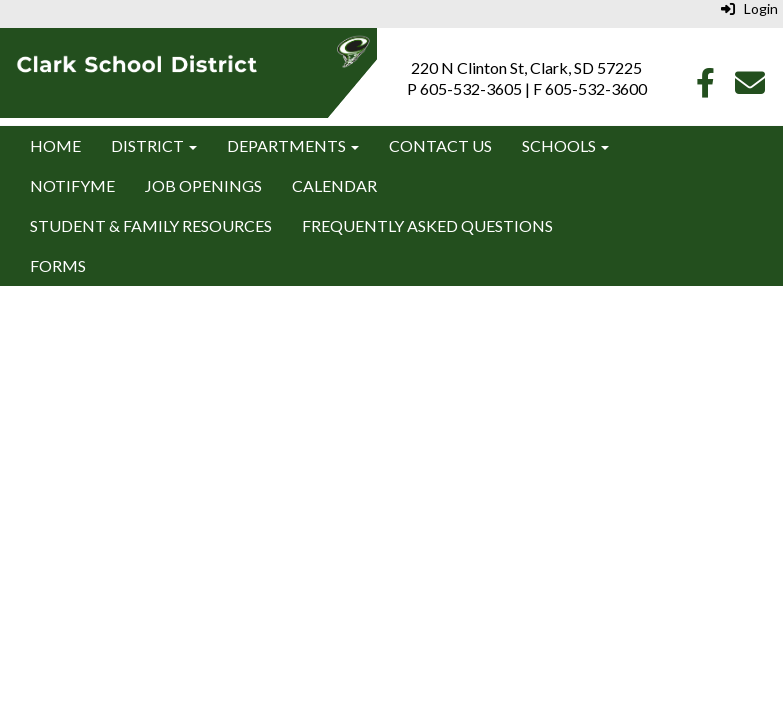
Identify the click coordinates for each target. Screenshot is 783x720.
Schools (565, 145)
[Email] (750, 87)
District (154, 145)
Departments (293, 145)
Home (55, 145)
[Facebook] (705, 87)
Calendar (334, 185)
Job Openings (203, 185)
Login (749, 8)
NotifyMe (72, 185)
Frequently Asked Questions (427, 225)
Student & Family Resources (151, 225)
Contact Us (440, 145)
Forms (58, 265)
